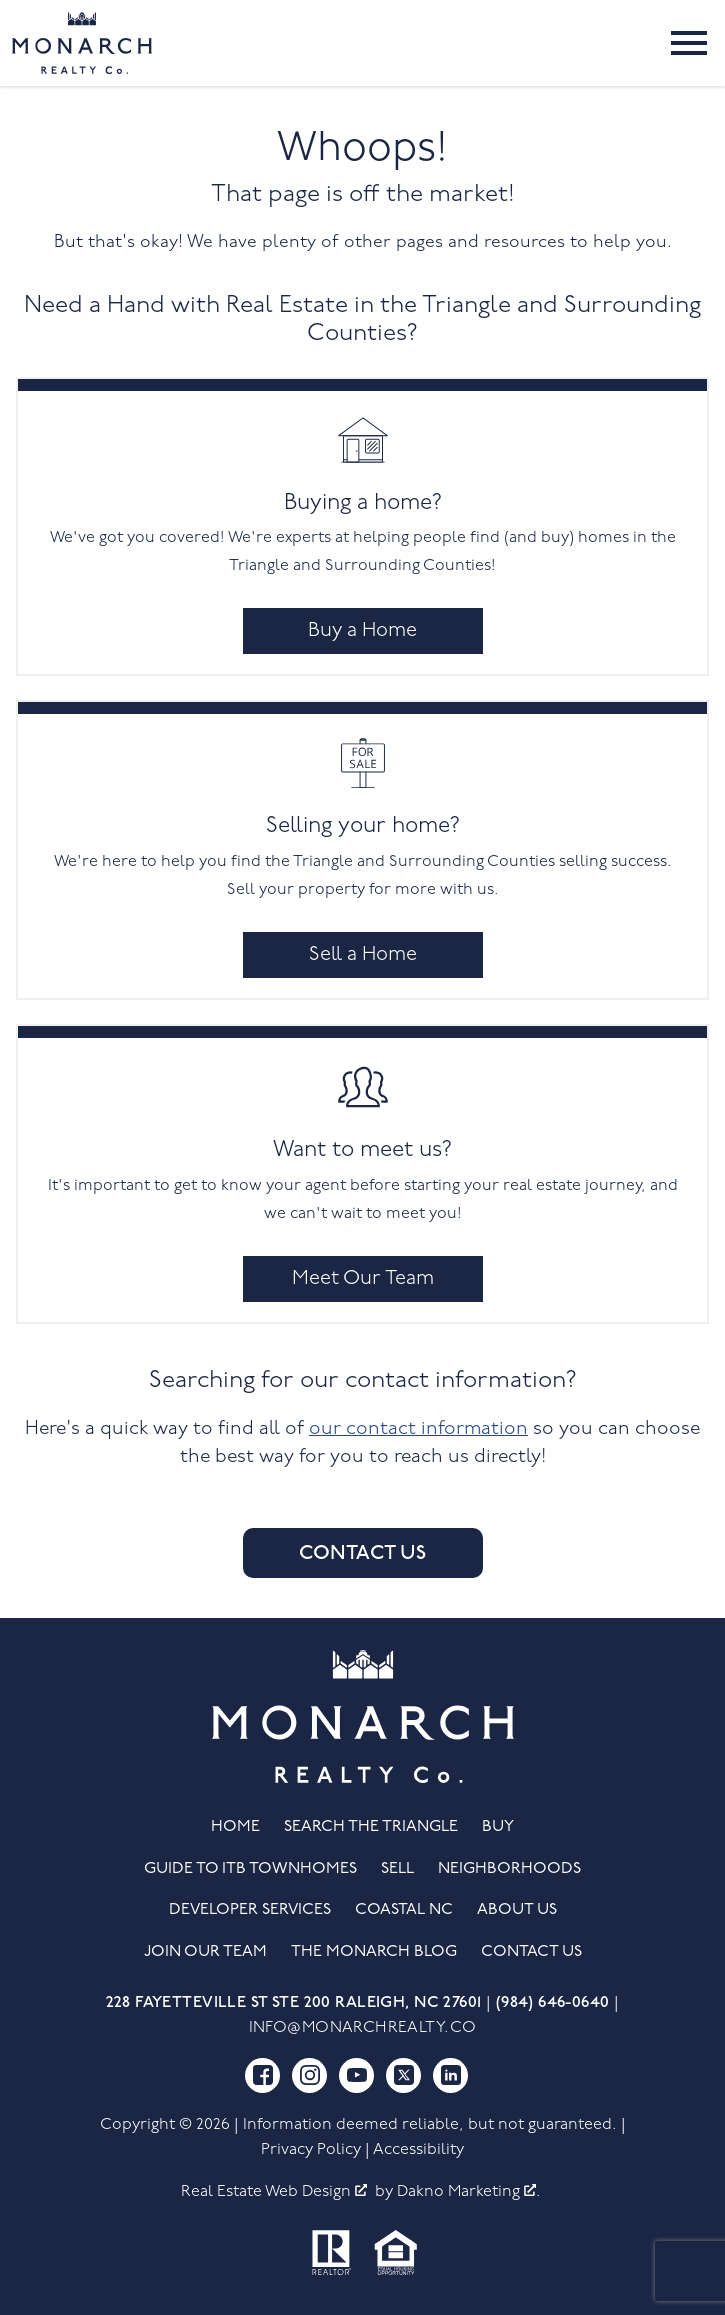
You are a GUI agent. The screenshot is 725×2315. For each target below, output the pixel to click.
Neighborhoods (509, 1869)
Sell (397, 1869)
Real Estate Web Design (274, 2192)
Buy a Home (362, 631)
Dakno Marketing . (469, 2192)
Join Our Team (205, 1952)
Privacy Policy (311, 2150)
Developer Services (250, 1910)
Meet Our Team (363, 1279)
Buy (498, 1827)
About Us (517, 1910)
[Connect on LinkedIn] (450, 2075)
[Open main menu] (689, 43)
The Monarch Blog (374, 1952)
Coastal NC (404, 1910)
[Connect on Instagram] (309, 2075)
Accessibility (418, 2150)
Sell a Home (363, 955)
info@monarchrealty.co (363, 2028)
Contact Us (362, 1553)
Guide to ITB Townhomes (250, 1869)
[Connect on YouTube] (356, 2075)
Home (235, 1827)
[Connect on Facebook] (262, 2075)
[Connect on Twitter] (403, 2075)
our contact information (418, 1429)
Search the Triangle (371, 1827)
